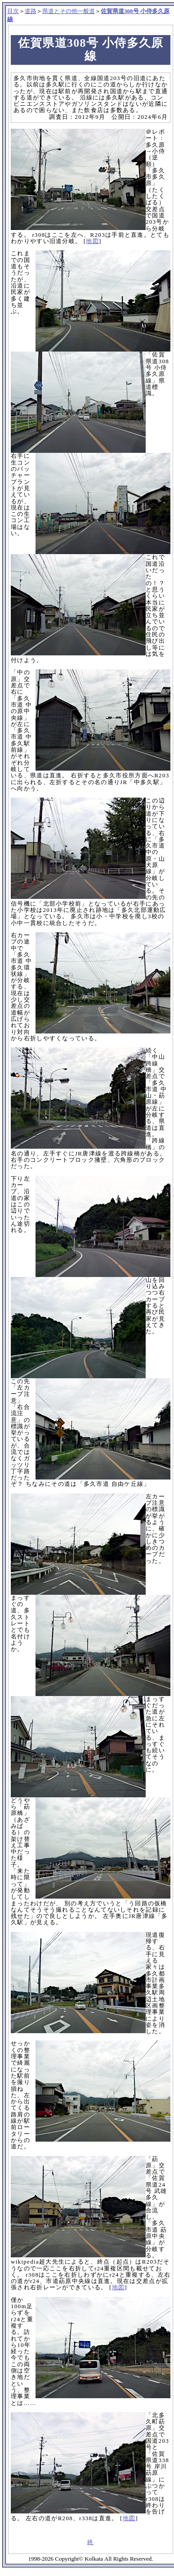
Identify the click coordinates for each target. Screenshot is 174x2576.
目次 (13, 11)
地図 (92, 241)
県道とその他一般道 (68, 11)
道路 (30, 11)
